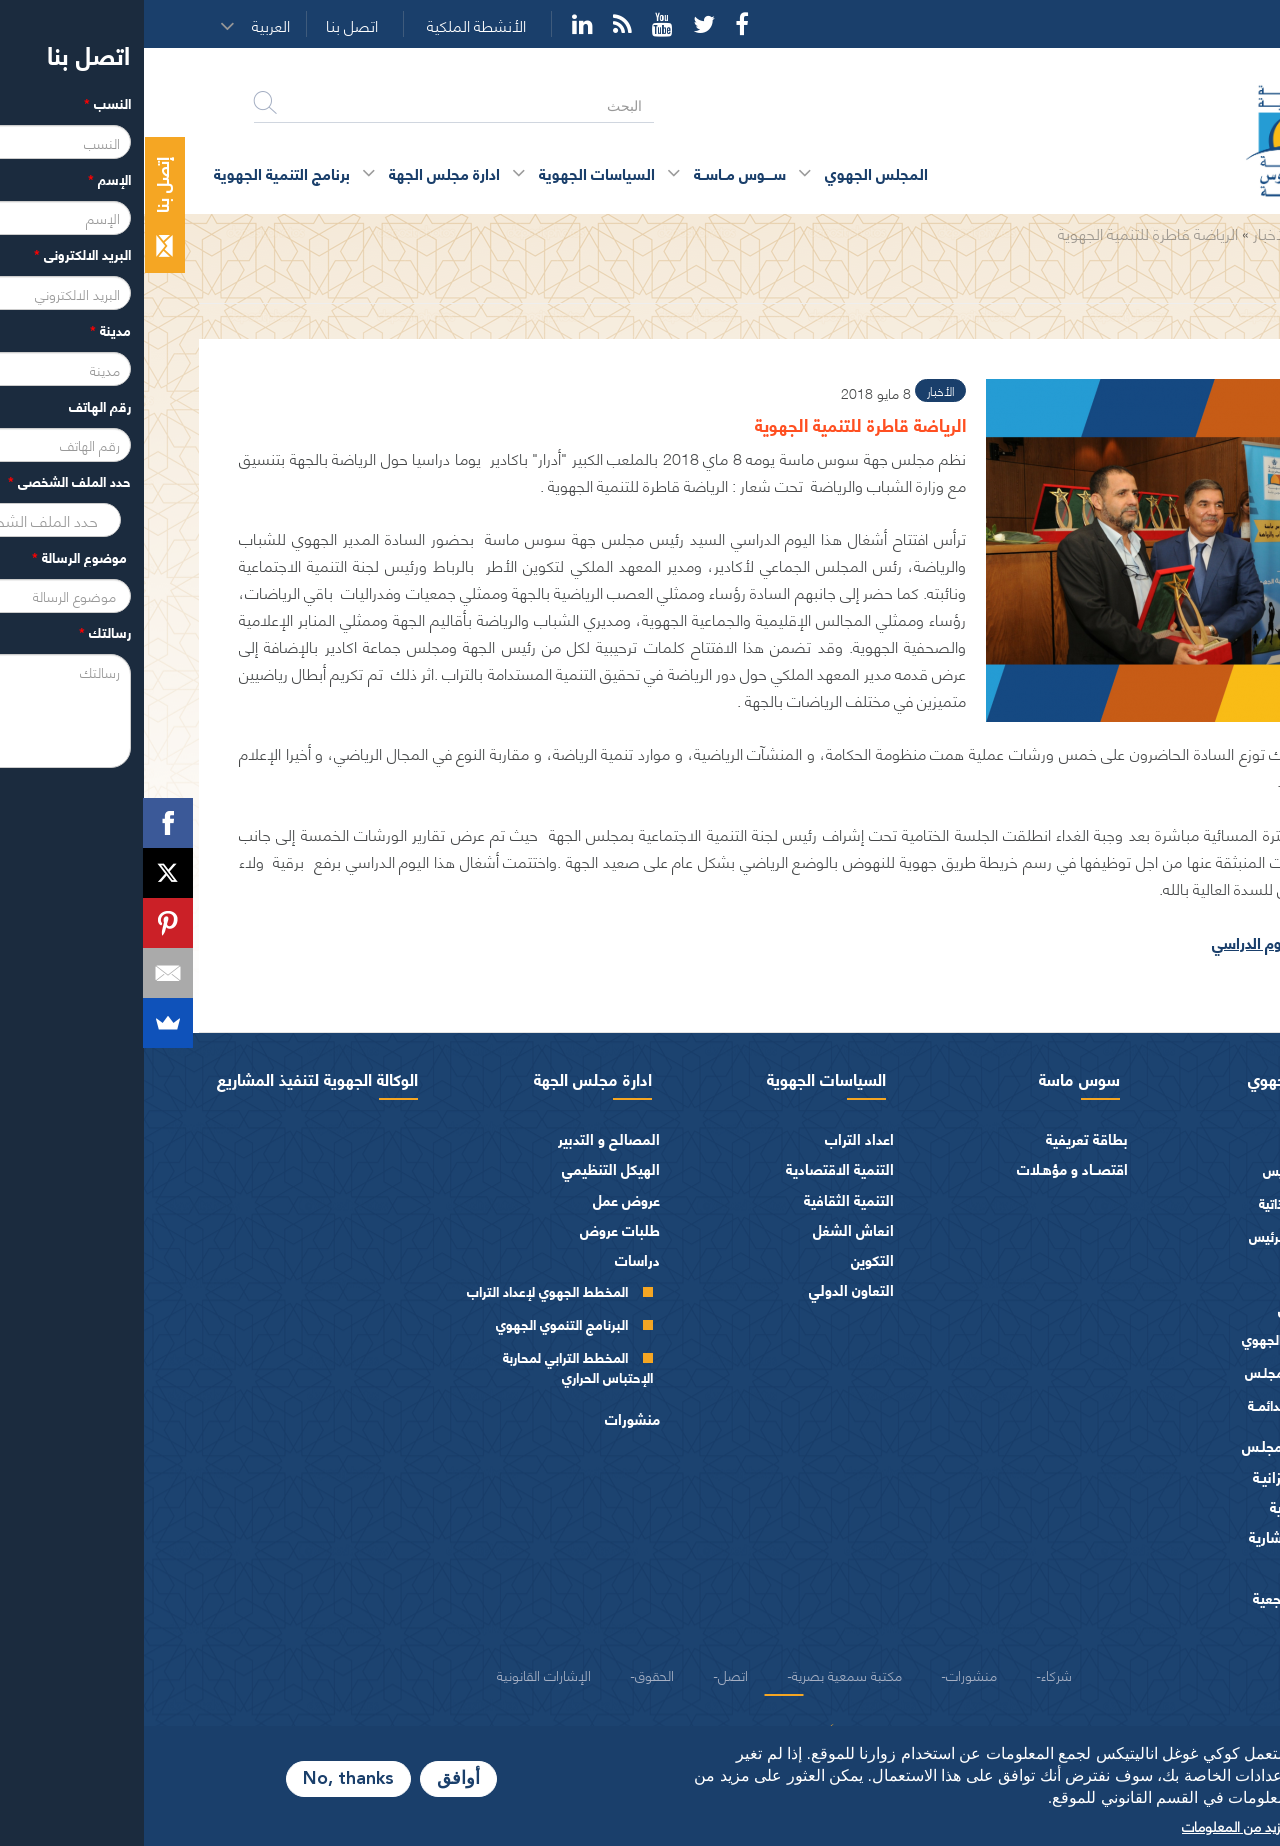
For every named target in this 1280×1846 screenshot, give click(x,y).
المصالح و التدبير (465, 1138)
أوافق (314, 1779)
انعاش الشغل (709, 1229)
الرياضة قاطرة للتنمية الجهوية (1004, 232)
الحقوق (510, 1674)
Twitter (560, 24)
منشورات (488, 1418)
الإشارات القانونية (400, 1674)
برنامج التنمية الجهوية (138, 172)
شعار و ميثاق (1179, 1627)
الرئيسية (1185, 232)
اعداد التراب (715, 1138)
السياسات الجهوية (682, 1078)
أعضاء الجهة (1182, 1277)
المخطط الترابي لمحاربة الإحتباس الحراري (434, 1366)
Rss (478, 24)
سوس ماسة (935, 1078)
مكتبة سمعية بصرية (703, 1674)
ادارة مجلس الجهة (449, 1078)
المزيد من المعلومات (1095, 1825)
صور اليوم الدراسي (1126, 941)
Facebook (598, 24)
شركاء (912, 1674)
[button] (133, 25)
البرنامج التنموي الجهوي (418, 1323)
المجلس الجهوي (1157, 1078)
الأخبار (1127, 232)
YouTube (518, 24)
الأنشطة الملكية (332, 25)
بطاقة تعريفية (943, 1138)
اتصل (589, 1674)
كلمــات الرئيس (1145, 1235)
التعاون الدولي (707, 1289)
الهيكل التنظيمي (467, 1168)
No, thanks (204, 1779)
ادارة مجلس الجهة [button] (300, 172)
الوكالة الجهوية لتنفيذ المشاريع (173, 1078)
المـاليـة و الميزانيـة (1163, 1476)
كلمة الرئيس (1152, 1169)
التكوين (728, 1259)
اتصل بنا (208, 25)
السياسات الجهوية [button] (453, 172)
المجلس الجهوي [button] (732, 172)
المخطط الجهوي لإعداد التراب (403, 1290)
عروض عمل (482, 1199)
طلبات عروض (476, 1229)
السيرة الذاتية (1150, 1202)
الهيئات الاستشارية (1161, 1536)
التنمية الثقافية (705, 1199)
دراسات (493, 1259)
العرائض (1192, 1566)
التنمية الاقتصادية (696, 1168)
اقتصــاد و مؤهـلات (928, 1168)
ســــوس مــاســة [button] (596, 172)
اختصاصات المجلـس (1158, 1445)
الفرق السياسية (1172, 1506)
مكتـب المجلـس (1143, 1371)
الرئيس (1197, 1138)
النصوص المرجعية (1163, 1597)
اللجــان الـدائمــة (1145, 1404)
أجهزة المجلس (1176, 1307)
